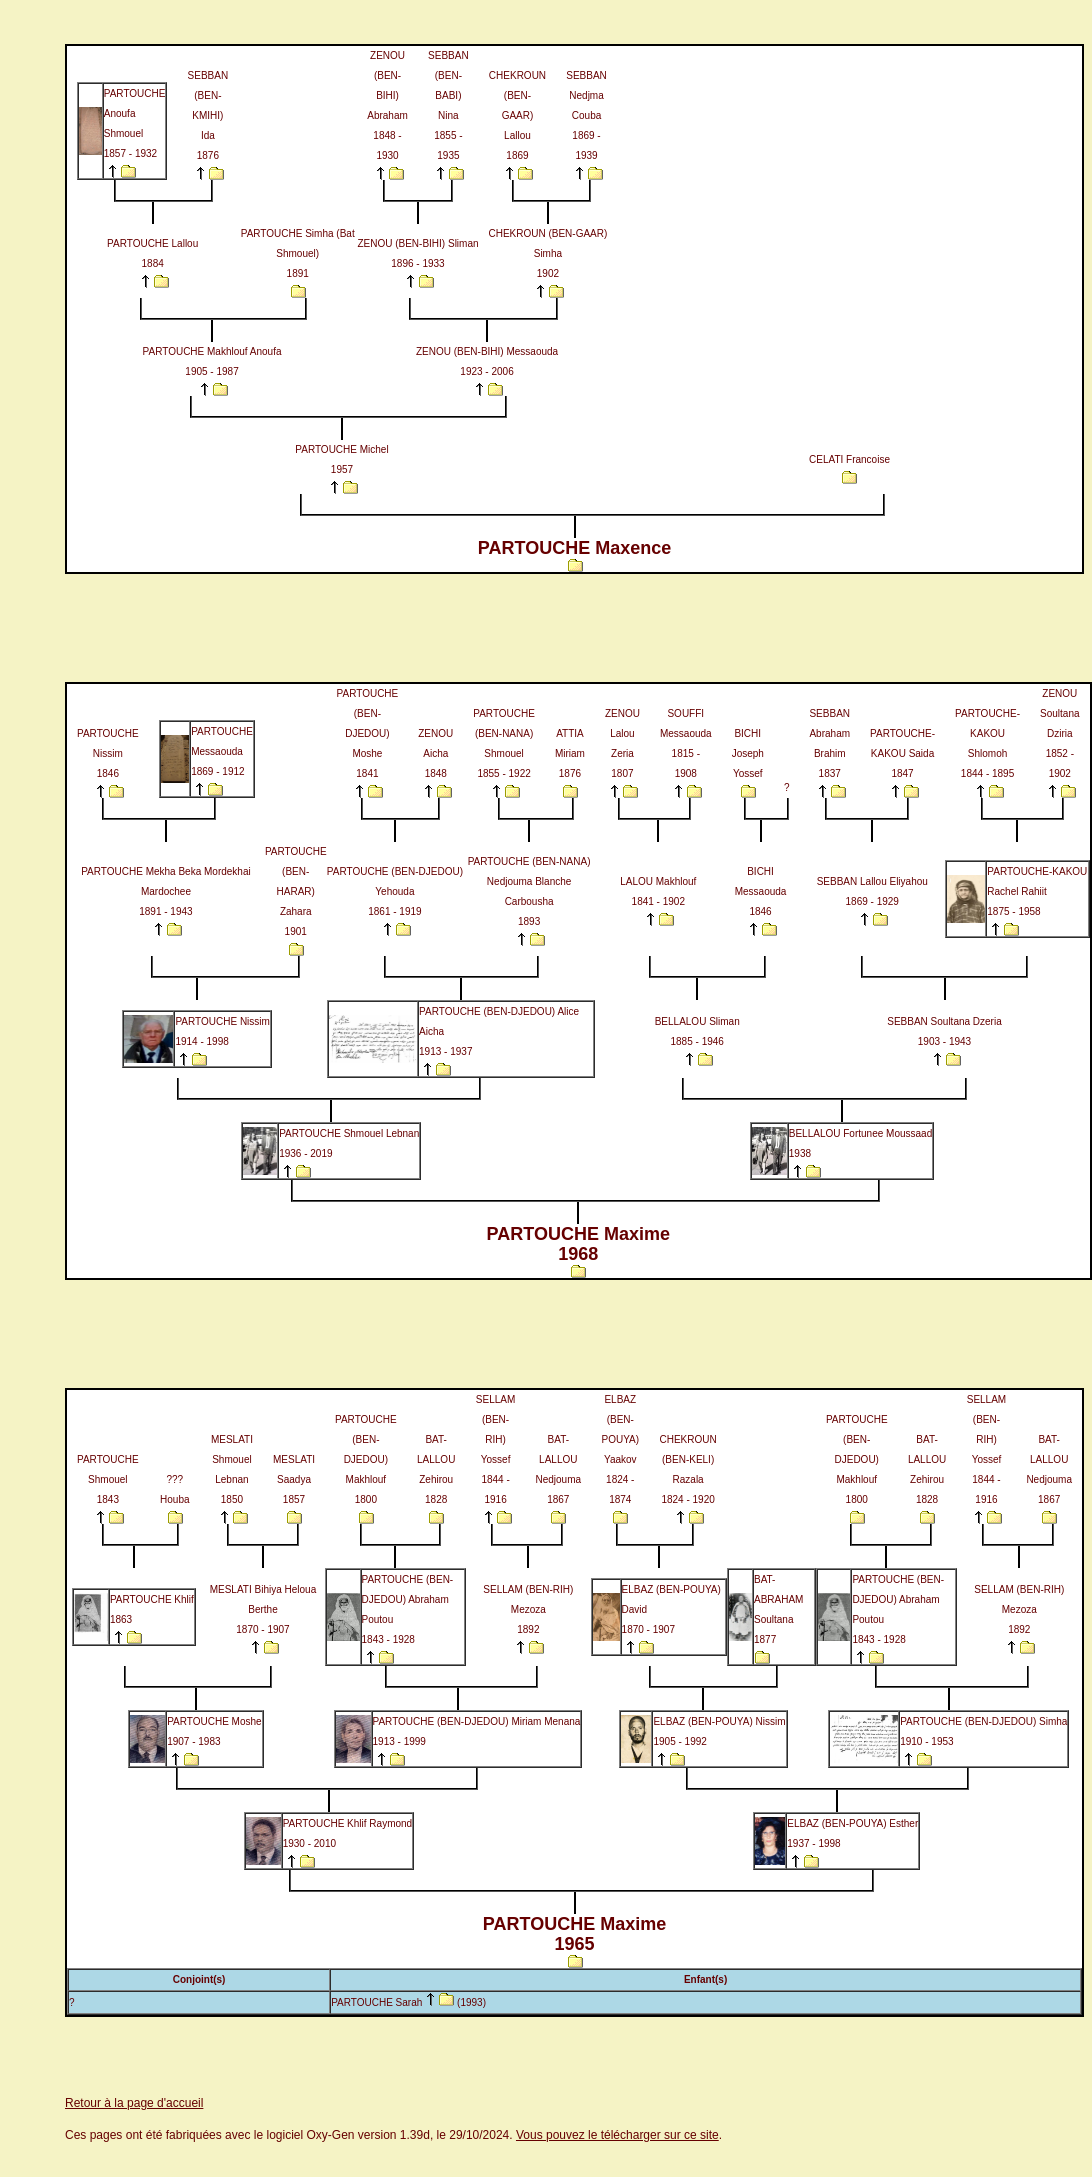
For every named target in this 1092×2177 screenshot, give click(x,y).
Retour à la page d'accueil (134, 2103)
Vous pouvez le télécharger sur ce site (617, 2135)
